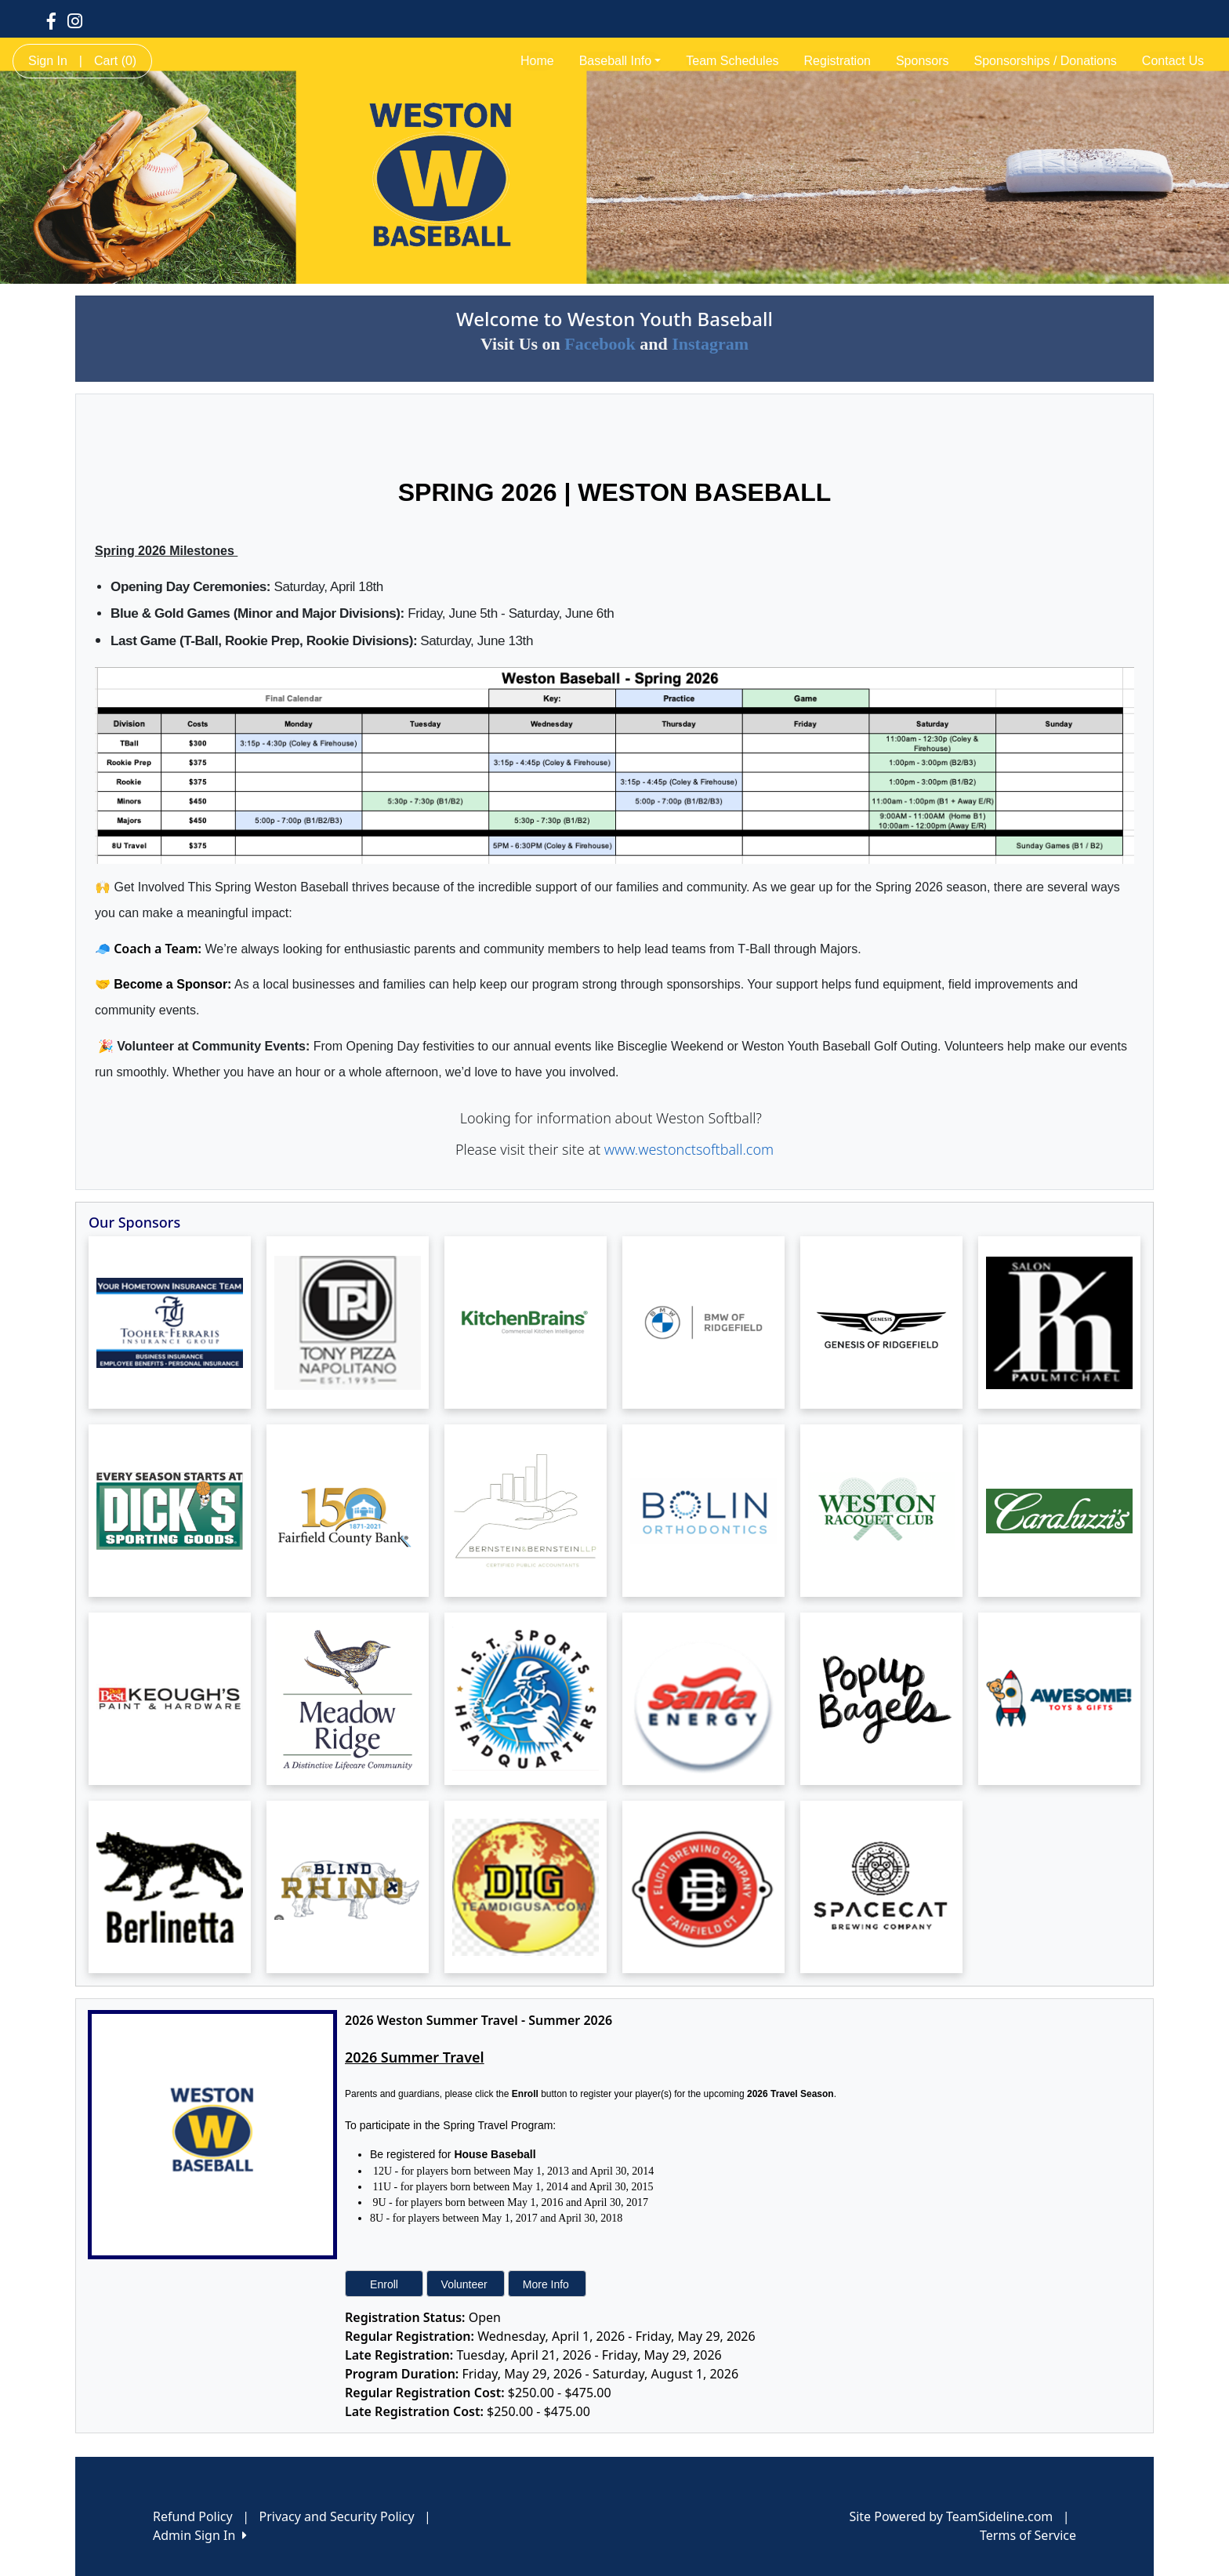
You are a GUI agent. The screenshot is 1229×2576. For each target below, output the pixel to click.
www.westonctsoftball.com (689, 1149)
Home (537, 60)
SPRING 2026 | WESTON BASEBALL (614, 492)
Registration (837, 60)
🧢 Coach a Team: (148, 948)
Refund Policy (193, 2516)
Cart (115, 60)
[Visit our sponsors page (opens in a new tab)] (169, 1322)
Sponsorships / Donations (1045, 60)
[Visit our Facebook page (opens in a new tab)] (51, 20)
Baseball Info (620, 60)
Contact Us (1173, 60)
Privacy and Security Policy (337, 2516)
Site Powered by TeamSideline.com (951, 2516)
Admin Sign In (200, 2535)
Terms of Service (1028, 2535)
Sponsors (922, 60)
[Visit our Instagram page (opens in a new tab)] (74, 20)
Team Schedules (732, 60)
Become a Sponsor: (172, 984)
